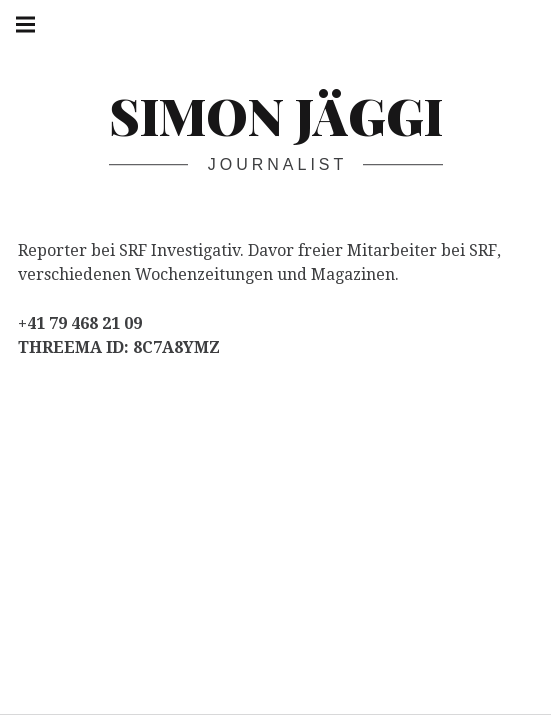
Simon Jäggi (276, 115)
